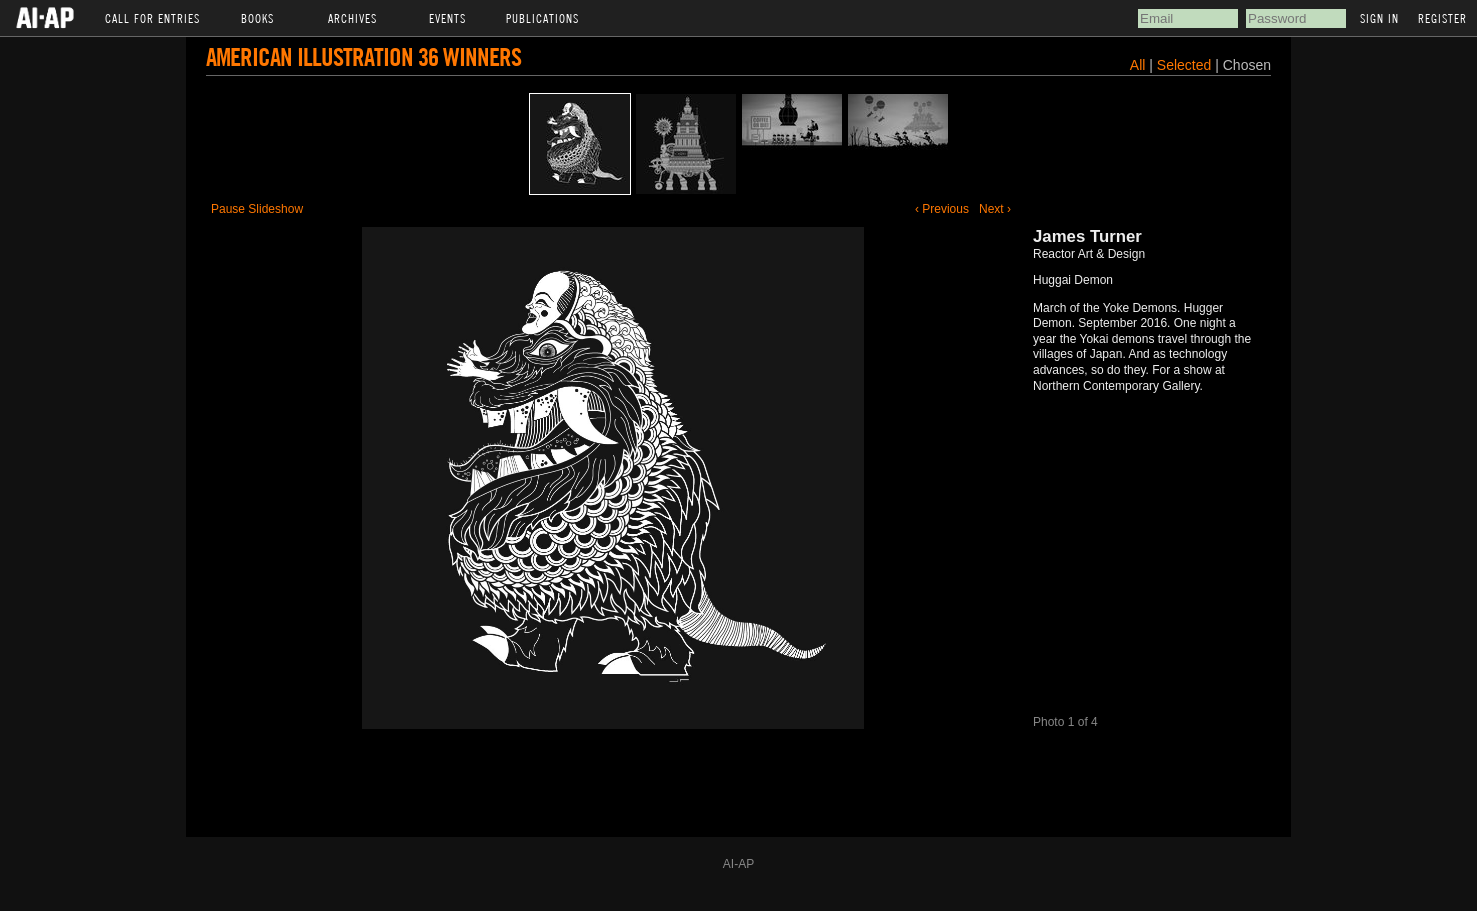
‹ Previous (942, 209)
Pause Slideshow (257, 209)
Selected (1186, 65)
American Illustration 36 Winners (363, 56)
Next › (995, 209)
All (1138, 65)
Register (1442, 18)
